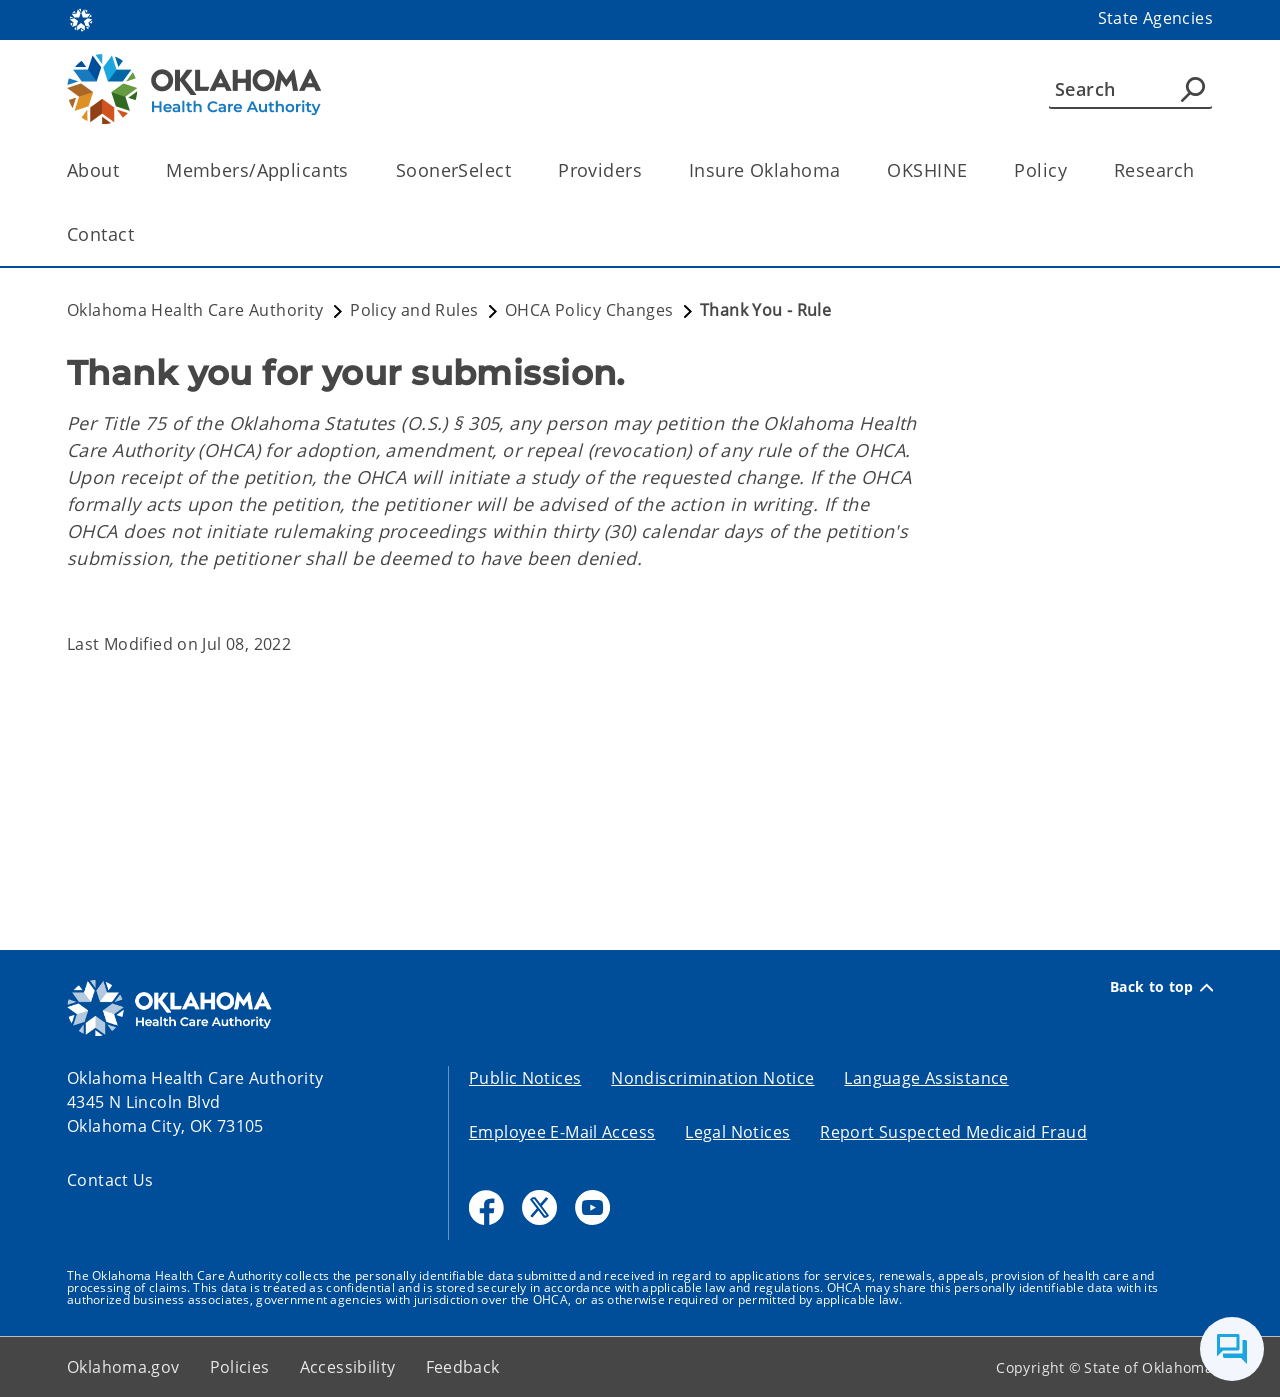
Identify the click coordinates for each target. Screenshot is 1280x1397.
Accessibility (348, 1367)
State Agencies (1155, 18)
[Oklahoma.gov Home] (81, 18)
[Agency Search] (1193, 89)
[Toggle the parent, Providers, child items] (648, 170)
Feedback (463, 1367)
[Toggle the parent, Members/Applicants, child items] (355, 170)
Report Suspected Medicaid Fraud (953, 1132)
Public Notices (525, 1078)
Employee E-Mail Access (562, 1132)
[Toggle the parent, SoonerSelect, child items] (517, 170)
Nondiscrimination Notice (712, 1078)
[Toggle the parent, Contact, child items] (140, 234)
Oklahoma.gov (123, 1367)
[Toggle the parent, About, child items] (125, 170)
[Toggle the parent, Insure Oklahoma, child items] (846, 170)
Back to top (1161, 987)
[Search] (1130, 89)
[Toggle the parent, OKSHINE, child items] (973, 170)
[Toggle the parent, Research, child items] (1200, 170)
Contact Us (110, 1180)
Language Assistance (926, 1078)
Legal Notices (737, 1132)
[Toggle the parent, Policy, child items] (1073, 170)
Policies (240, 1367)
